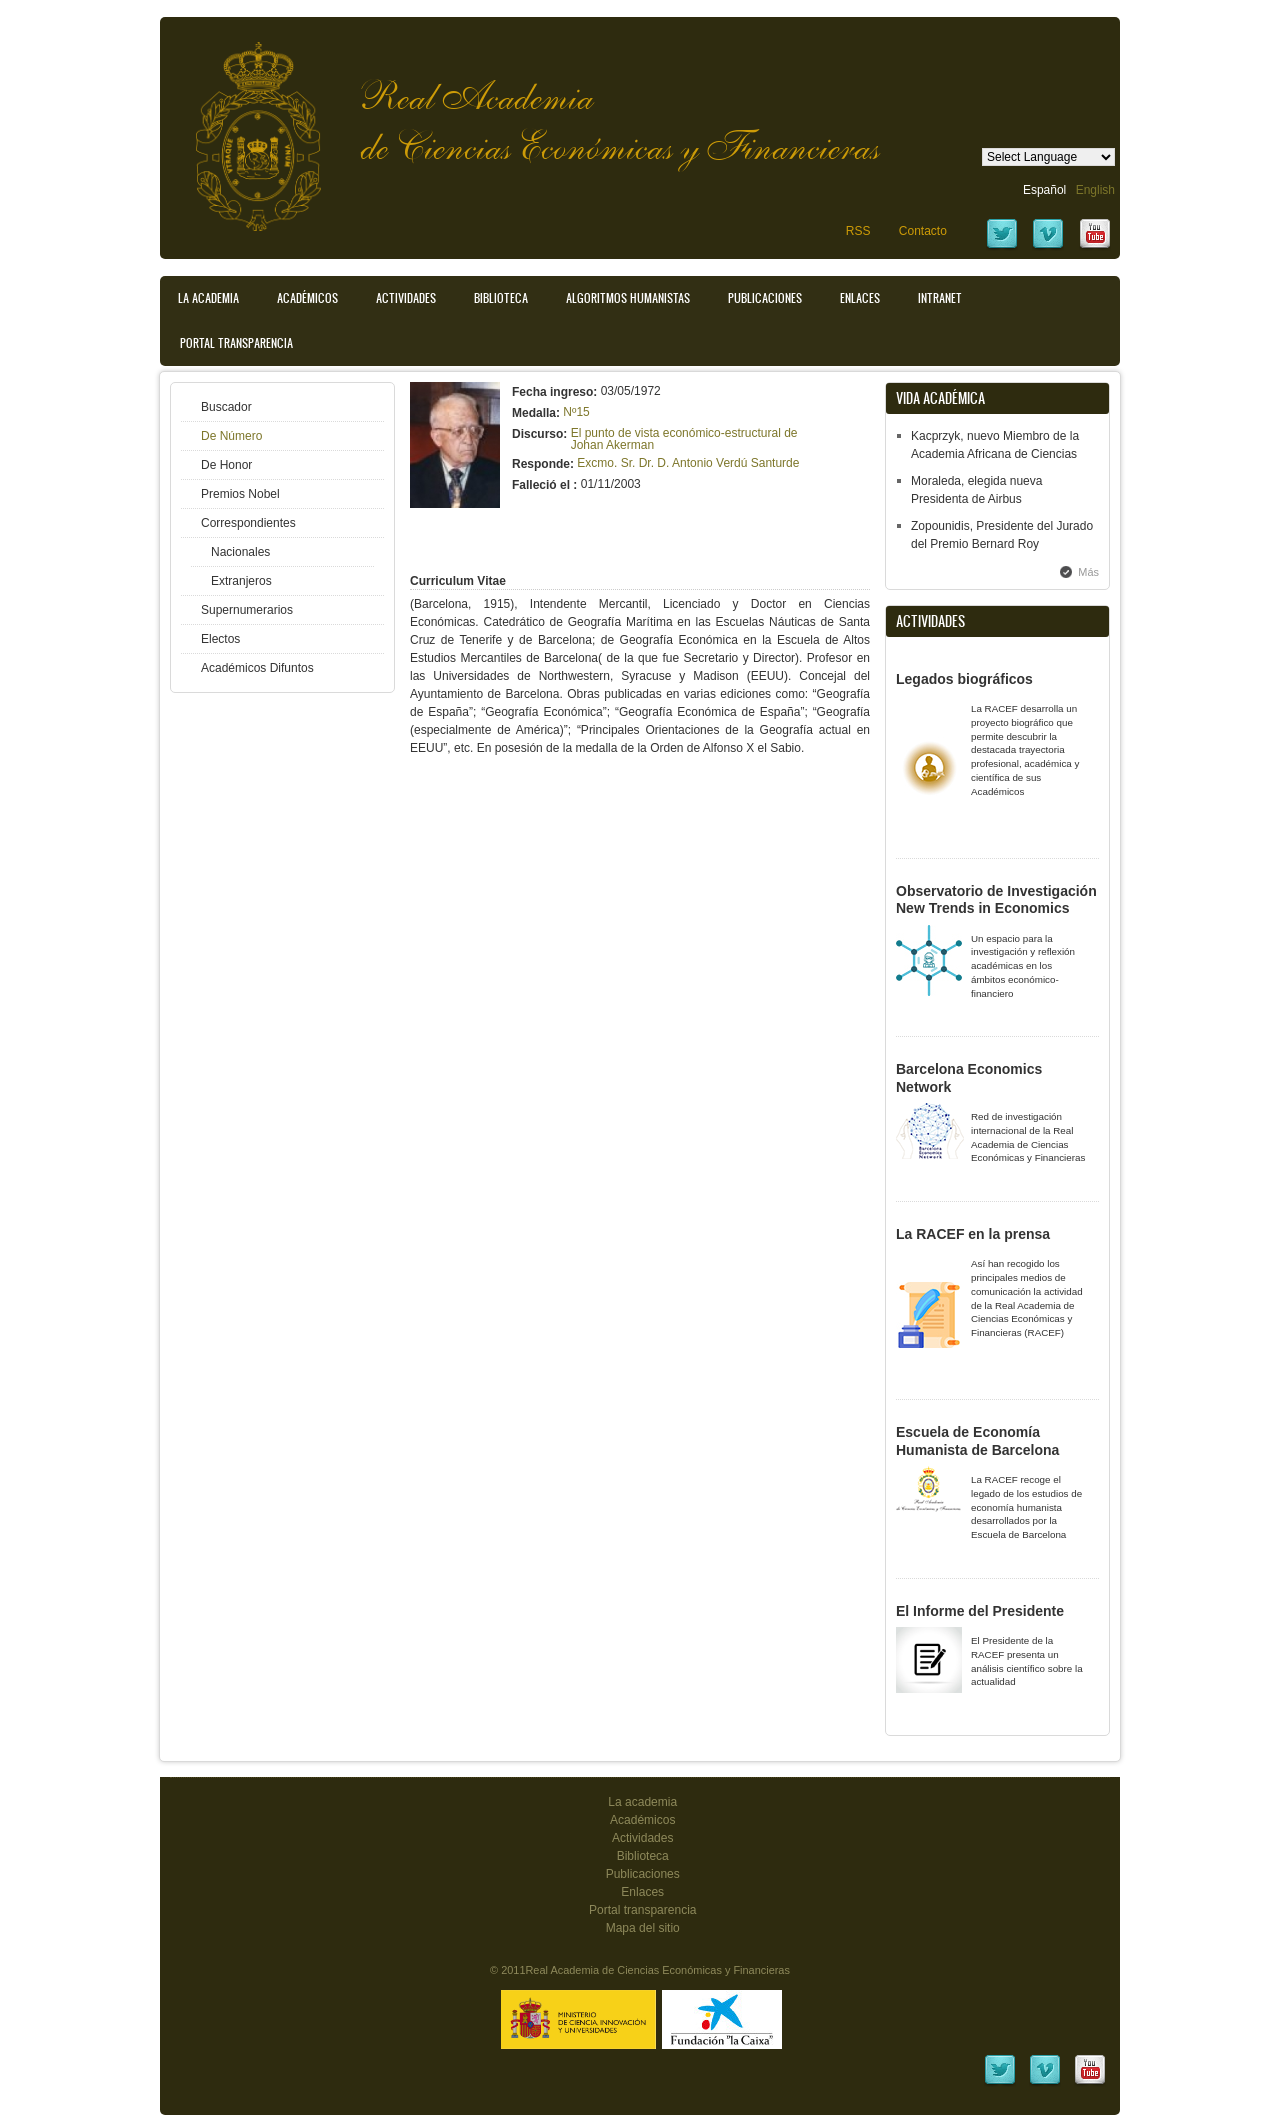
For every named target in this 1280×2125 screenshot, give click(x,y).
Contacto (923, 231)
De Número (231, 436)
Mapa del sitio (643, 1928)
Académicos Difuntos (257, 668)
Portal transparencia (236, 343)
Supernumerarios (247, 610)
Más (1088, 572)
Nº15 (576, 412)
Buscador (226, 407)
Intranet (940, 298)
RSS (858, 231)
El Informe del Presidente (980, 1611)
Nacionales (240, 552)
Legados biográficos (964, 679)
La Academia (208, 298)
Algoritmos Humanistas (628, 298)
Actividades (406, 298)
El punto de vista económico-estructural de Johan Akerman (684, 439)
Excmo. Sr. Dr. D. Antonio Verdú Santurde (688, 463)
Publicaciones (765, 298)
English (1095, 190)
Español (1044, 190)
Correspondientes (248, 523)
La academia (642, 1802)
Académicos (307, 298)
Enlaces (860, 298)
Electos (220, 639)
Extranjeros (241, 581)
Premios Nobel (240, 494)
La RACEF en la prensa (973, 1234)
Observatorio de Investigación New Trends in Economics (996, 900)
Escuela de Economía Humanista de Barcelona (977, 1441)
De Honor (226, 465)
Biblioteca (501, 298)
